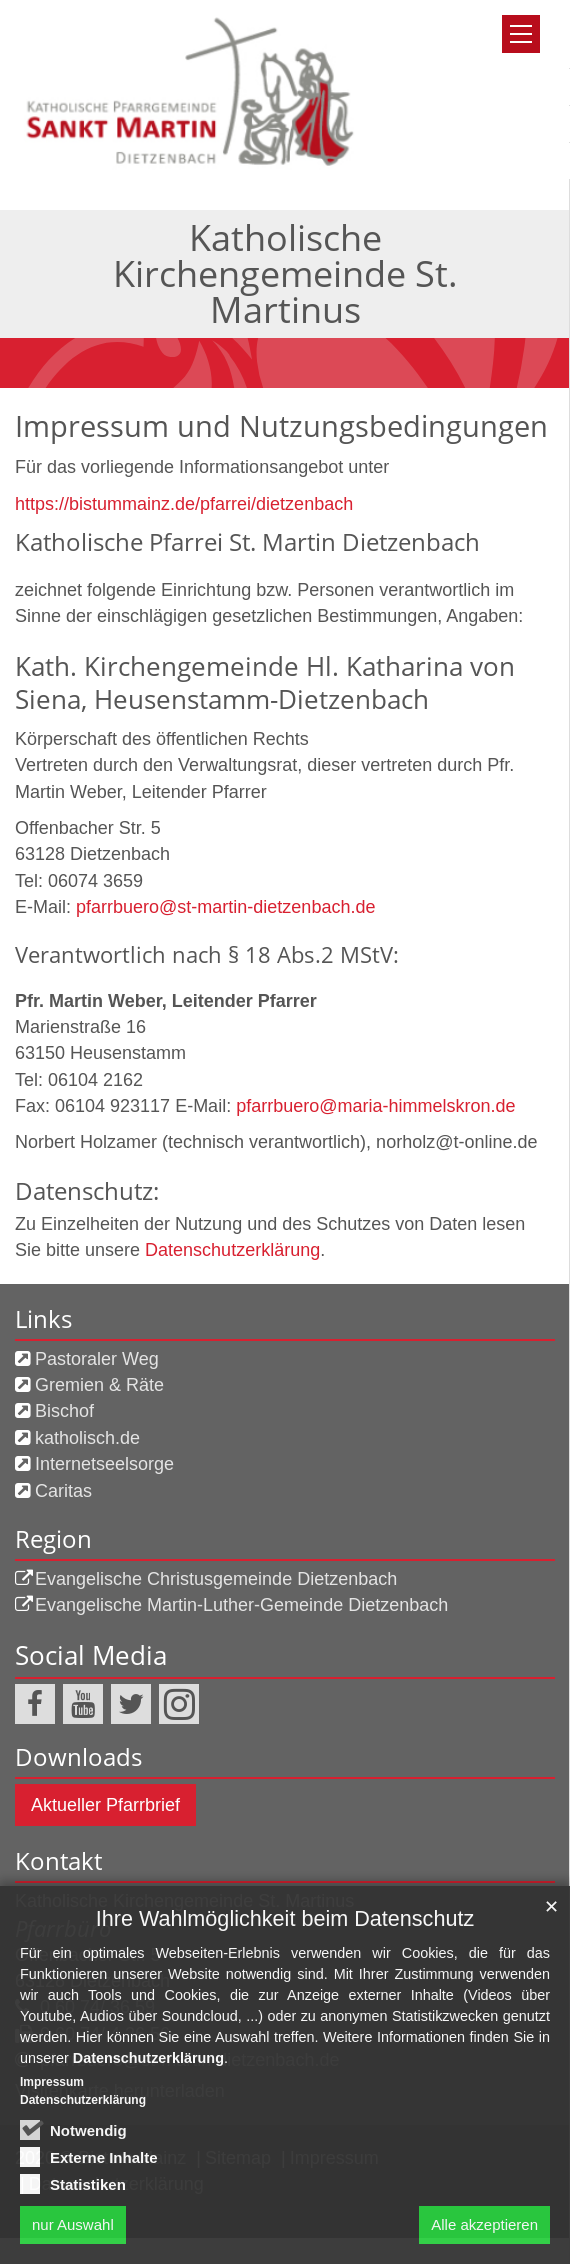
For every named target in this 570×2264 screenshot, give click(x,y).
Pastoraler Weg (97, 1359)
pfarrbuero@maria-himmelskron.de (375, 1106)
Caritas (63, 1491)
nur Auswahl (73, 2224)
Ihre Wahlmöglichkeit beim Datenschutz (285, 1918)
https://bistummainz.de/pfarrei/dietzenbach (184, 504)
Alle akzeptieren (484, 2224)
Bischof (64, 1411)
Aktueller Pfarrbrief (105, 1805)
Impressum (52, 2082)
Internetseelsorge (104, 1464)
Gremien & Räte (99, 1385)
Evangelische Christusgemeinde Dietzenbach (216, 1579)
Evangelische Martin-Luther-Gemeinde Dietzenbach (241, 1605)
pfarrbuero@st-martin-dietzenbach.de (225, 907)
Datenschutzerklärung (232, 1250)
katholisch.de (87, 1438)
